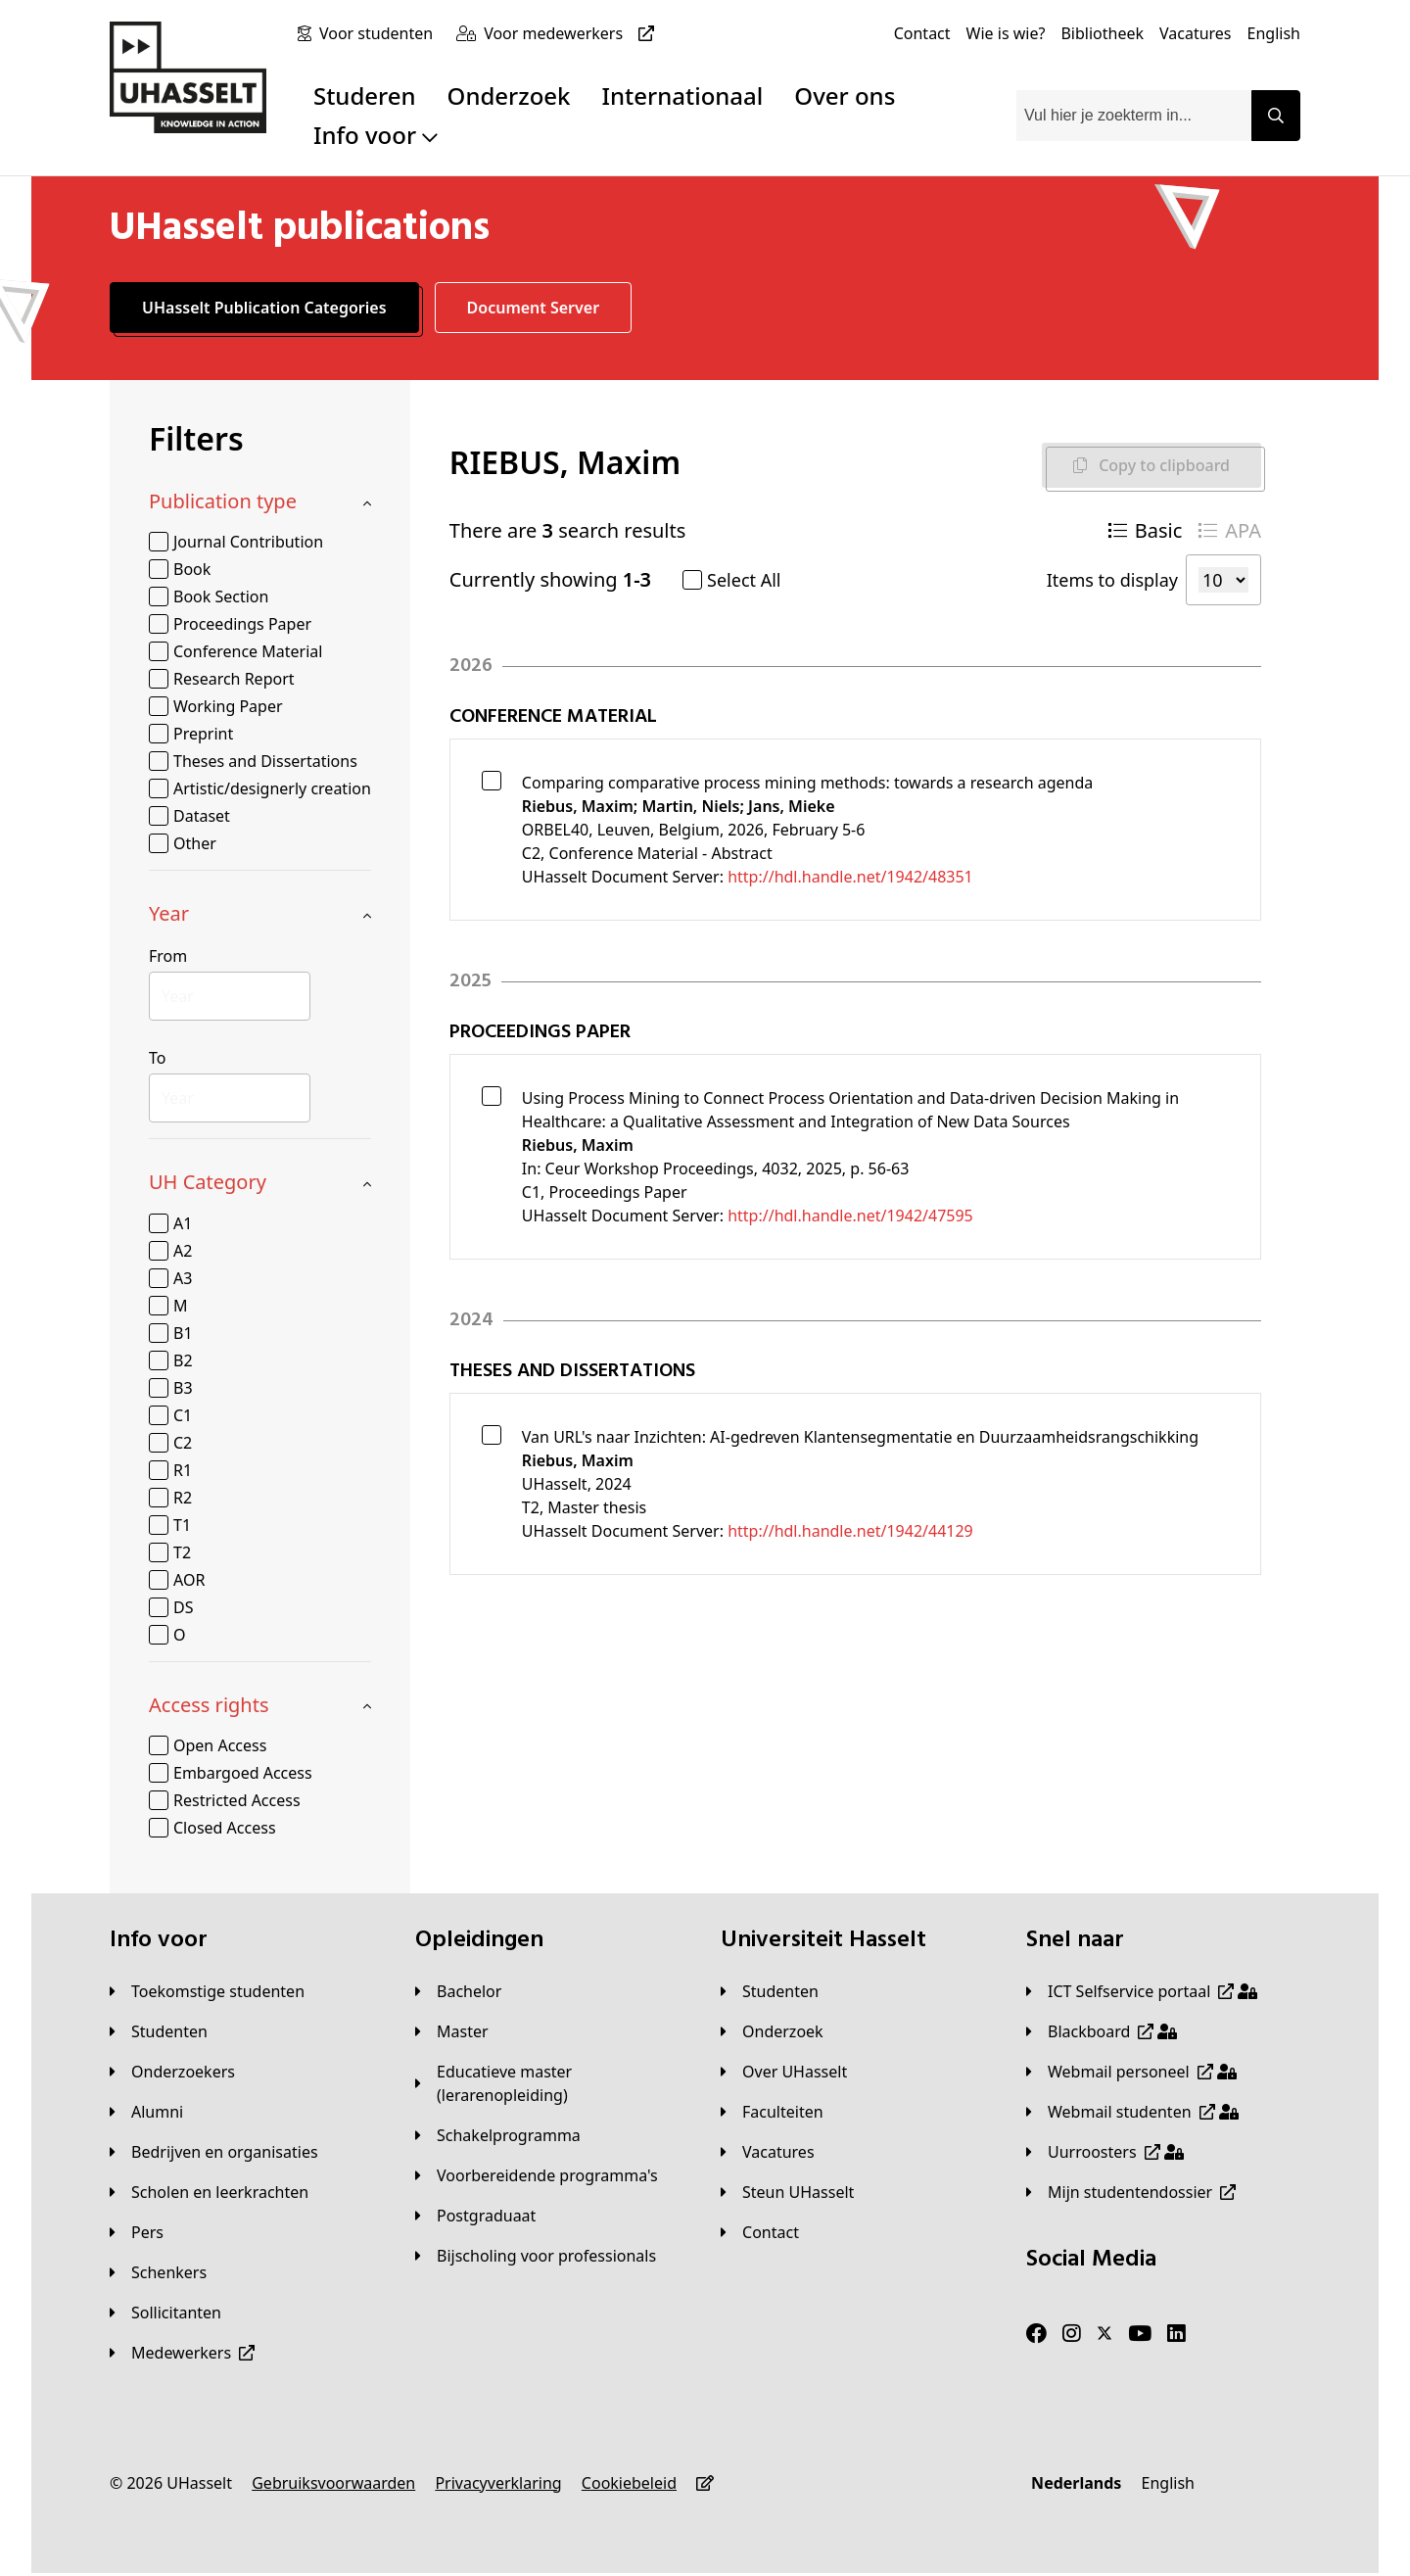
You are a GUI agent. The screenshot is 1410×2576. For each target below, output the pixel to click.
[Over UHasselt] (784, 2071)
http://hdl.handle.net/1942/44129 (850, 1531)
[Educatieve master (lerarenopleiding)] (552, 2083)
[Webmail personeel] (1131, 2071)
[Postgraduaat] (475, 2215)
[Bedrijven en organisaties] (214, 2152)
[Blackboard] (1101, 2031)
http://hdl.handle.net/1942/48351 (850, 876)
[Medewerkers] (182, 2352)
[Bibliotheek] (1102, 33)
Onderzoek (509, 95)
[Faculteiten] (772, 2111)
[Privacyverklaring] (498, 2483)
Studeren (364, 95)
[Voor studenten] (380, 33)
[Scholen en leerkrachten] (209, 2192)
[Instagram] (1071, 2334)
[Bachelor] (458, 1991)
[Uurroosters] (1105, 2152)
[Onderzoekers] (172, 2071)
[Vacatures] (1195, 33)
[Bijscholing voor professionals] (535, 2255)
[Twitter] (1104, 2334)
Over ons (844, 95)
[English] (1273, 33)
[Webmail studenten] (1132, 2111)
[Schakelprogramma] (498, 2135)
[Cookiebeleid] (629, 2483)
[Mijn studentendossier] (1131, 2192)
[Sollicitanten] (165, 2312)
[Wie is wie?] (1006, 33)
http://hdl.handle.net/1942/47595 (850, 1215)
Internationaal (683, 95)
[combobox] (1133, 115)
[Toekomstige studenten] (207, 1991)
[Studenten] (159, 2031)
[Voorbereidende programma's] (536, 2175)
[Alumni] (146, 2111)
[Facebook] (1036, 2334)
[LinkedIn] (1176, 2334)
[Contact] (922, 33)
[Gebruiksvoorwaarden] (333, 2483)
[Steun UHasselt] (787, 2192)
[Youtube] (1140, 2334)
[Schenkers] (158, 2272)
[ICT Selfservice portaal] (1141, 1991)
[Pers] (137, 2232)
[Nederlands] (1076, 2483)
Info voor (375, 135)
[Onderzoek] (772, 2031)
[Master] (452, 2031)
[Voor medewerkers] (573, 33)
